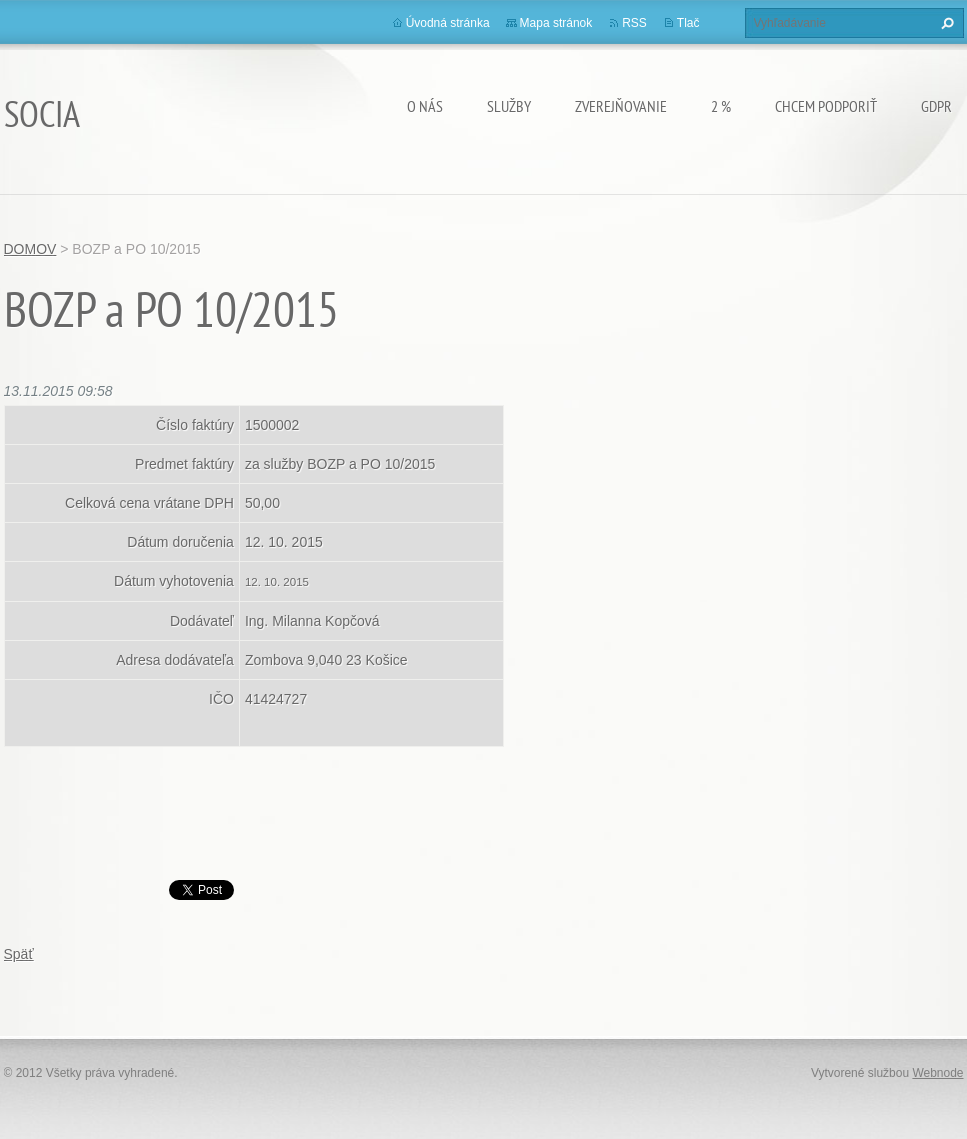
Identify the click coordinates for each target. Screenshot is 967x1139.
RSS (634, 23)
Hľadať (945, 23)
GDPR (936, 106)
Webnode (937, 1073)
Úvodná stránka (448, 23)
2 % (721, 106)
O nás (425, 106)
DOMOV (30, 249)
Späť (19, 954)
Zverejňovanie (621, 106)
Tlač (688, 23)
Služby (509, 106)
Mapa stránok (556, 23)
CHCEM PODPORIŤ (826, 106)
